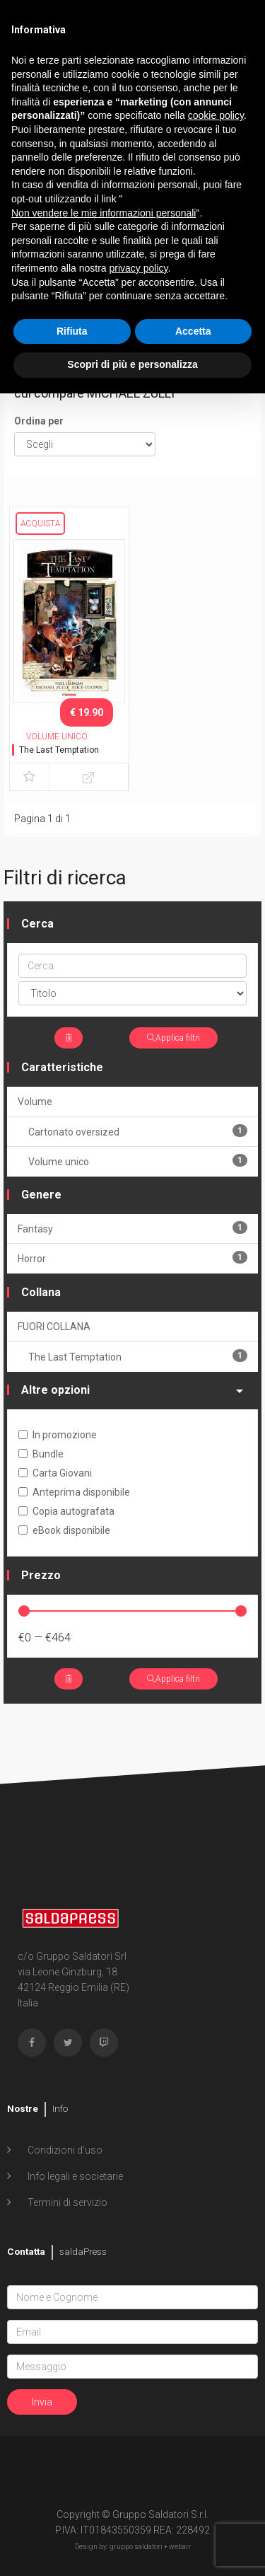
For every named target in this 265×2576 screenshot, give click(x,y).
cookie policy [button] (216, 115)
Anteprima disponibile (74, 1492)
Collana (41, 1292)
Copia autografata (66, 1511)
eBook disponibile (64, 1530)
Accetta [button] (193, 331)
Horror (132, 1257)
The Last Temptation (59, 750)
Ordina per (39, 421)
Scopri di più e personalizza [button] (132, 364)
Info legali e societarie (74, 2176)
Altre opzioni (132, 1390)
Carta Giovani (55, 1473)
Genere (41, 1194)
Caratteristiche (62, 1067)
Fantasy (132, 1228)
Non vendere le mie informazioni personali (103, 213)
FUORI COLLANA (54, 1326)
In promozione (57, 1434)
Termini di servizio (66, 2202)
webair (180, 2547)
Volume (35, 1101)
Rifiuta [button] (72, 331)
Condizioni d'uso (63, 2150)
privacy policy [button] (139, 268)
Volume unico (137, 1160)
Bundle (41, 1454)
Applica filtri (173, 1038)
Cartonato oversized (137, 1131)
